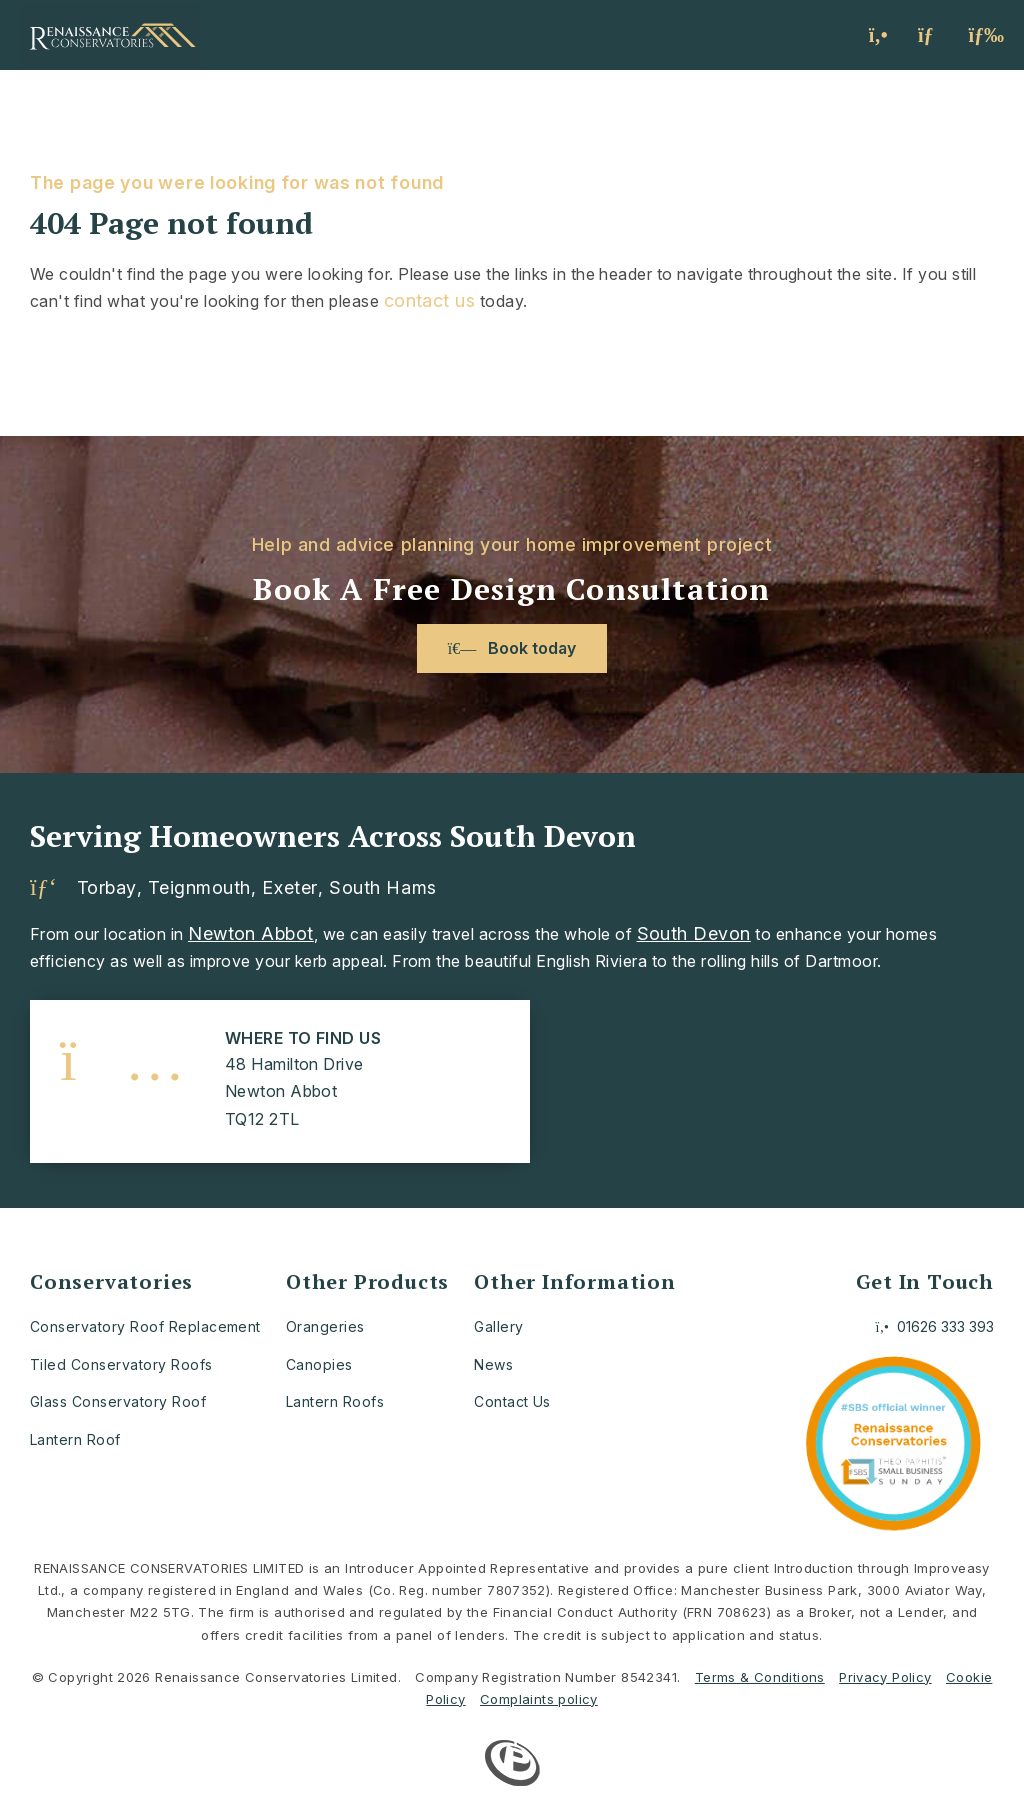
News (493, 1364)
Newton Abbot (251, 933)
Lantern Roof (75, 1439)
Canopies (319, 1364)
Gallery (498, 1326)
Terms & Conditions (760, 1677)
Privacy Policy (885, 1677)
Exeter (289, 888)
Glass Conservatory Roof (118, 1401)
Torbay (107, 888)
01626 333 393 (935, 1326)
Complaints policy (539, 1699)
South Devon (694, 933)
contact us (430, 300)
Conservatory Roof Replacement (145, 1326)
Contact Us (512, 1401)
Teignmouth (199, 888)
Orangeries (325, 1326)
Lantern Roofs (335, 1401)
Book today (512, 648)
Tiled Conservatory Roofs (121, 1364)
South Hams (382, 888)
